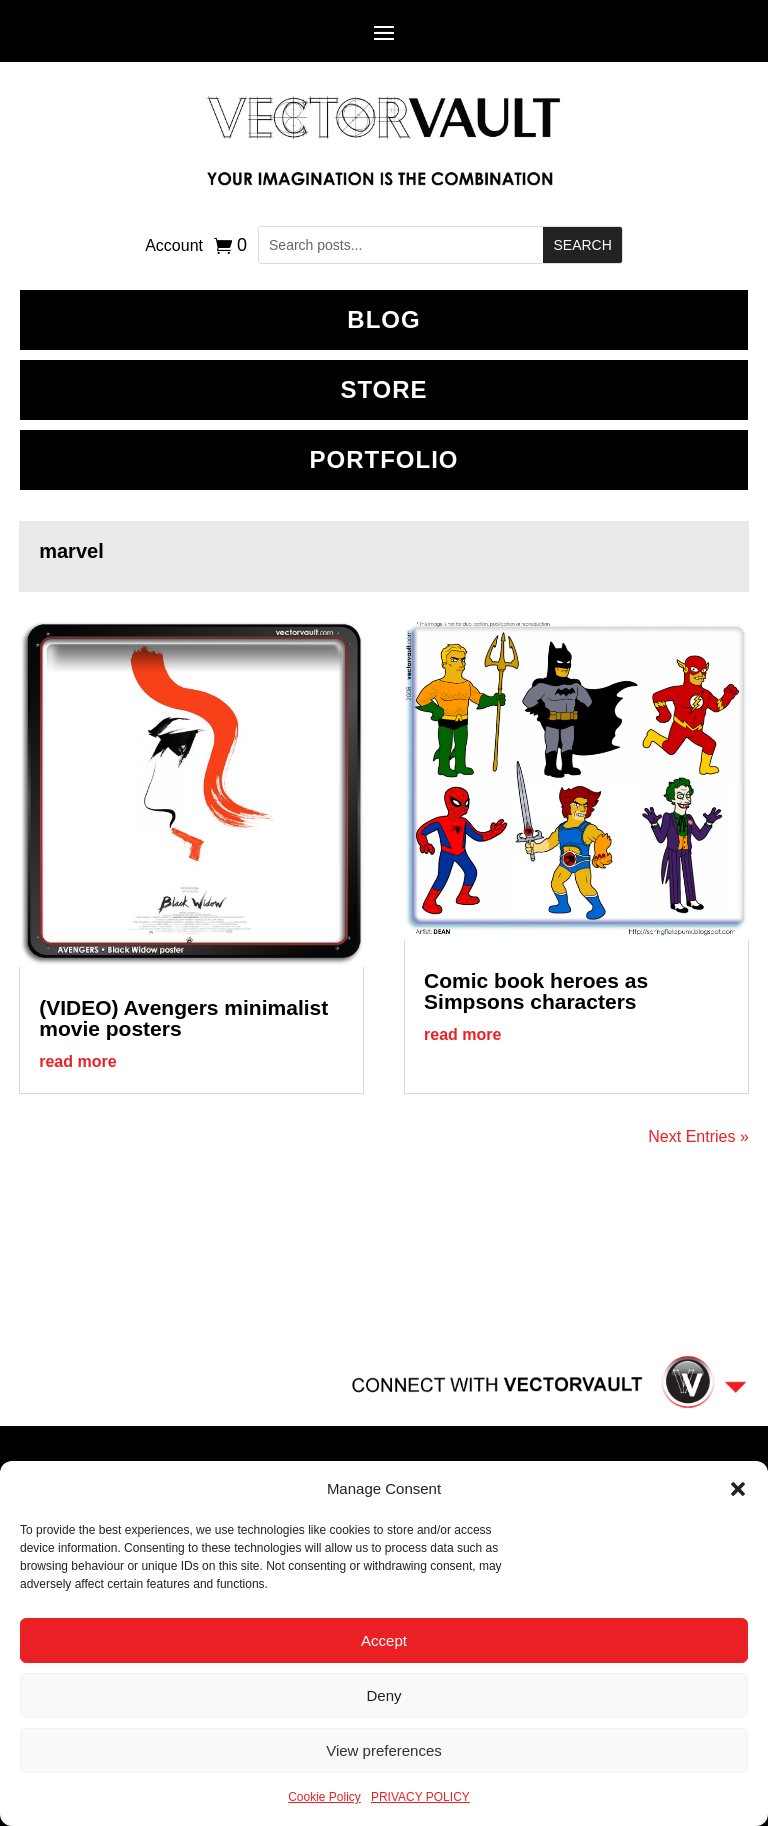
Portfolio (384, 459)
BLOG (383, 319)
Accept (384, 1640)
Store (383, 389)
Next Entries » (698, 1136)
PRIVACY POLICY (420, 1797)
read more (77, 1061)
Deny (383, 1695)
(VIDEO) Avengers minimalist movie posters (183, 1018)
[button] (738, 1489)
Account (174, 246)
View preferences (384, 1750)
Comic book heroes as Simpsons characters (536, 991)
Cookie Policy (324, 1797)
